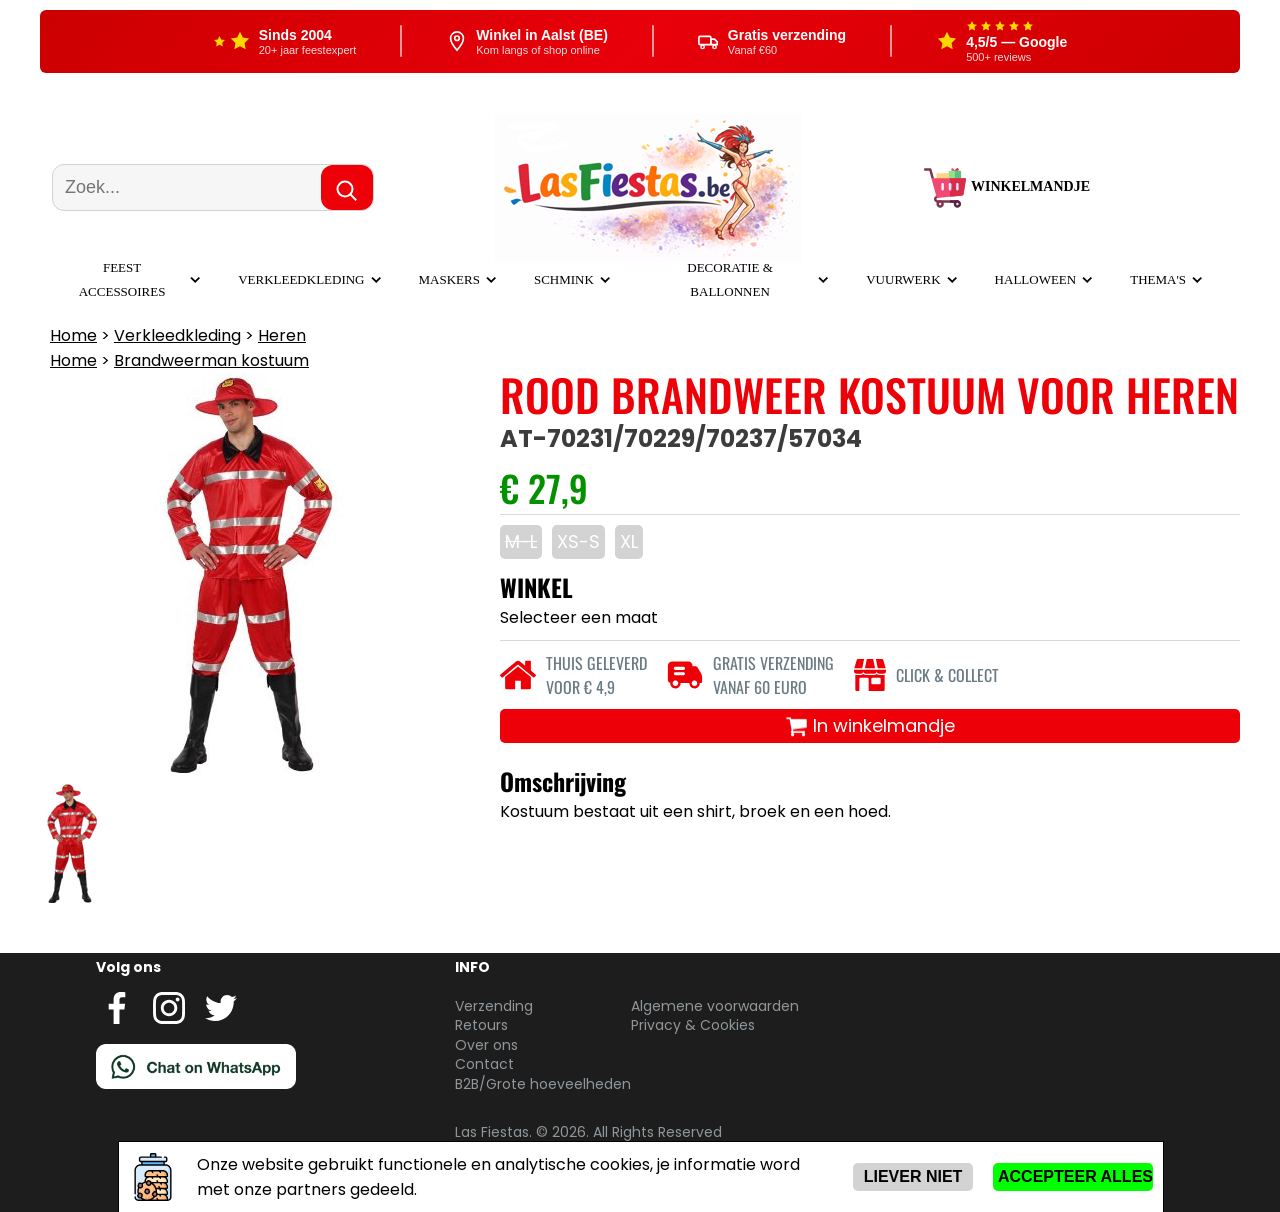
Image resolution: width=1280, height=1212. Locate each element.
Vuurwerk (903, 279)
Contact (484, 1064)
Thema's (1158, 279)
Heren (282, 335)
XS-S (578, 541)
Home (73, 335)
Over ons (486, 1045)
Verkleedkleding (301, 279)
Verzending (494, 1006)
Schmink (564, 279)
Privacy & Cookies (693, 1025)
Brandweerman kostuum (211, 360)
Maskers (449, 279)
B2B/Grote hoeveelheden (543, 1084)
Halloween (1036, 279)
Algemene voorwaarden (715, 1006)
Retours (481, 1025)
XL (629, 541)
